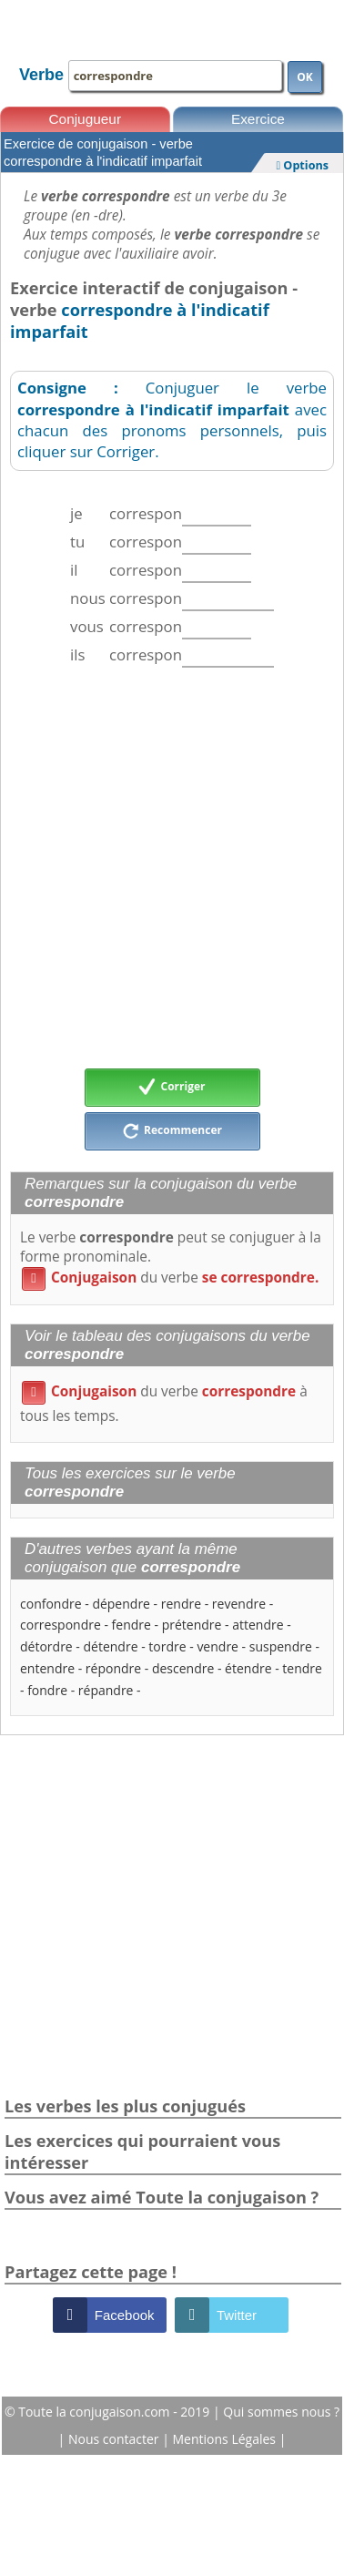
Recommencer (172, 1131)
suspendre (280, 1646)
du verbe (170, 1277)
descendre (183, 1668)
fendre (131, 1624)
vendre (217, 1646)
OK (305, 77)
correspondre (60, 1624)
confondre (51, 1603)
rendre (181, 1603)
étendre (248, 1668)
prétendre (192, 1624)
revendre (239, 1603)
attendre (257, 1624)
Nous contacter (115, 2439)
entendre (47, 1668)
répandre (106, 1690)
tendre (302, 1668)
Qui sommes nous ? (281, 2411)
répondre (113, 1668)
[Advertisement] (170, 867)
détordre (46, 1646)
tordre (167, 1646)
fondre (47, 1690)
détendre (111, 1646)
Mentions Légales (226, 2439)
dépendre (121, 1603)
